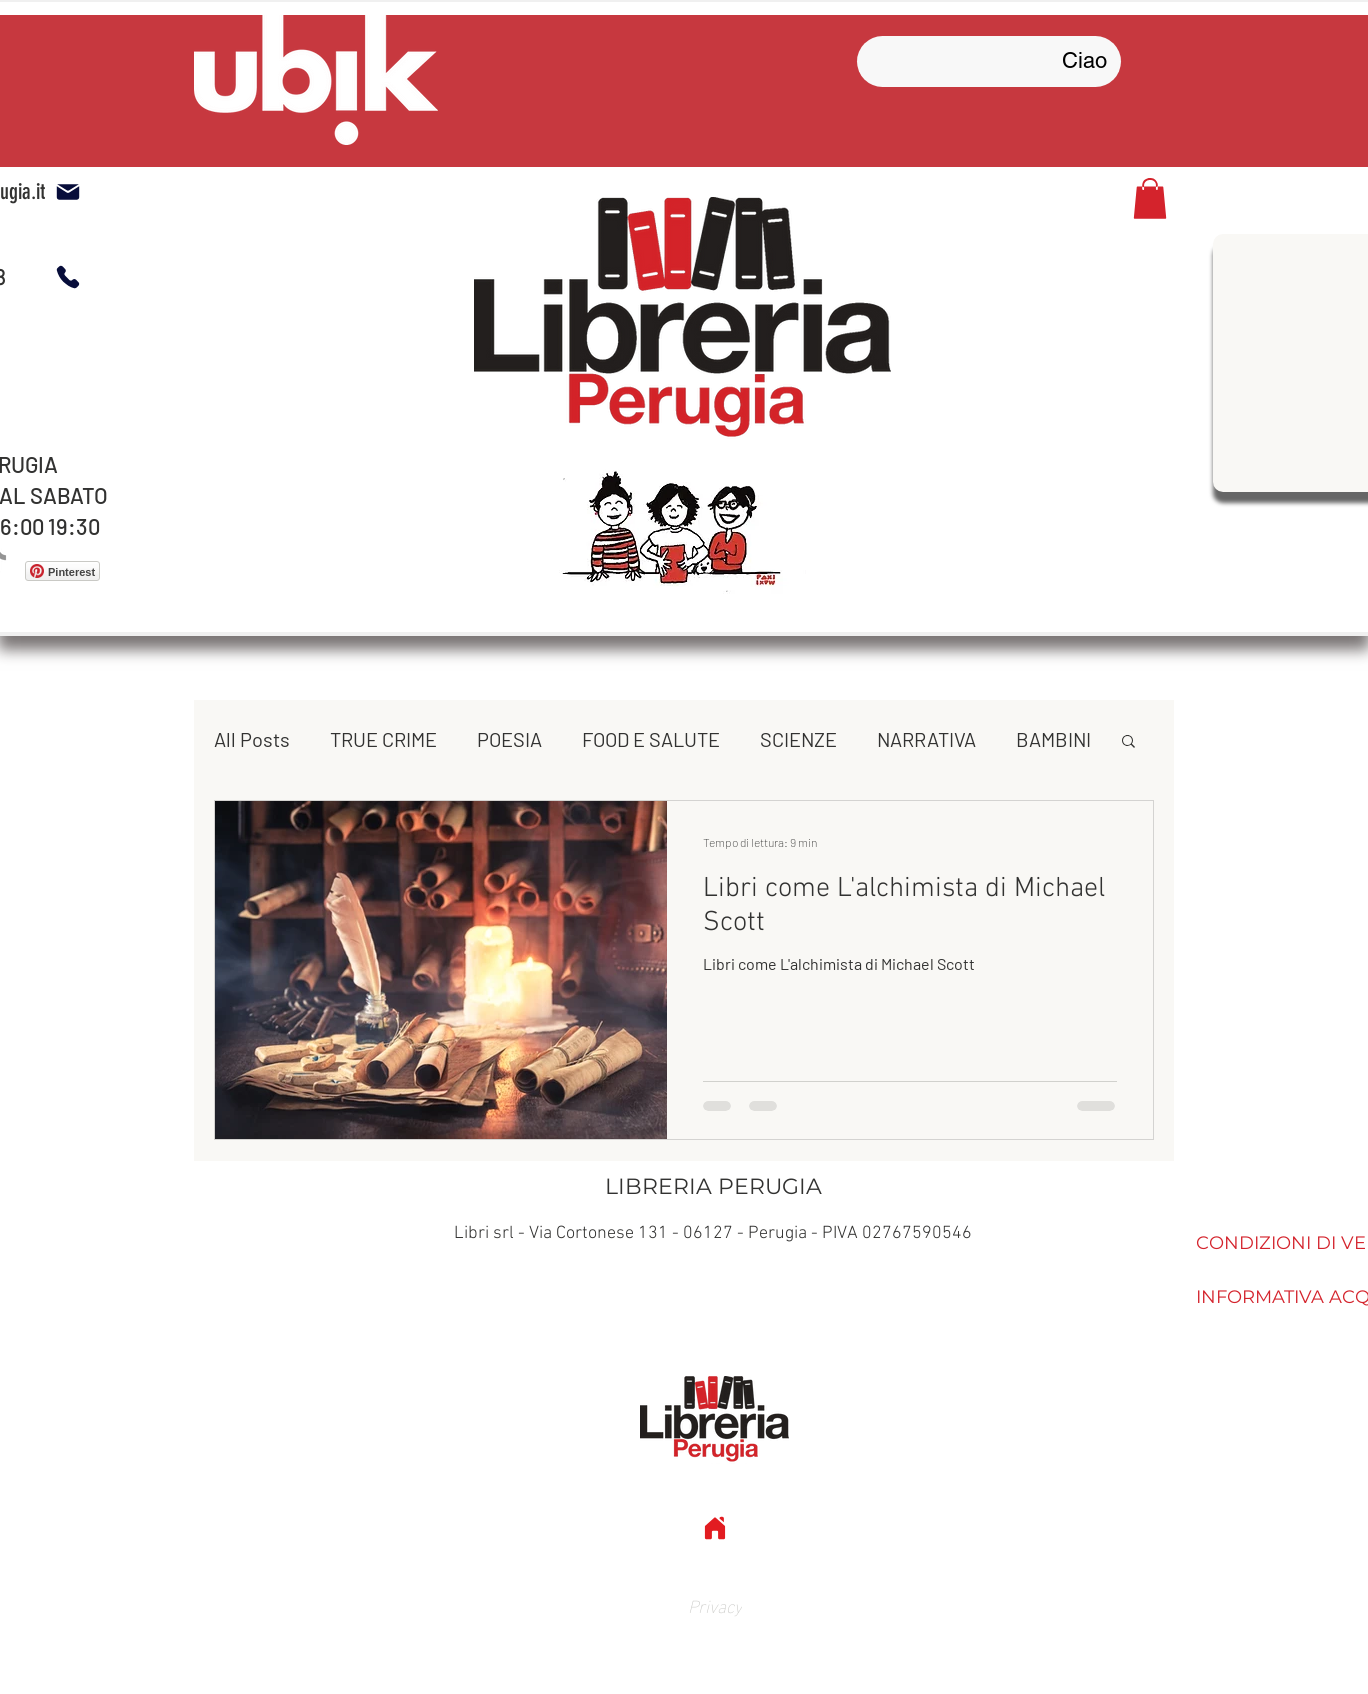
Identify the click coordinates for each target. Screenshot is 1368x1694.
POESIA (509, 739)
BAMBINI (1053, 739)
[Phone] (68, 277)
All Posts (252, 739)
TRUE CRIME (383, 739)
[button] (1150, 198)
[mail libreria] (68, 192)
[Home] (714, 1528)
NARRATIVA (926, 739)
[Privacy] (714, 1605)
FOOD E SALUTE (651, 739)
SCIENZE (798, 739)
